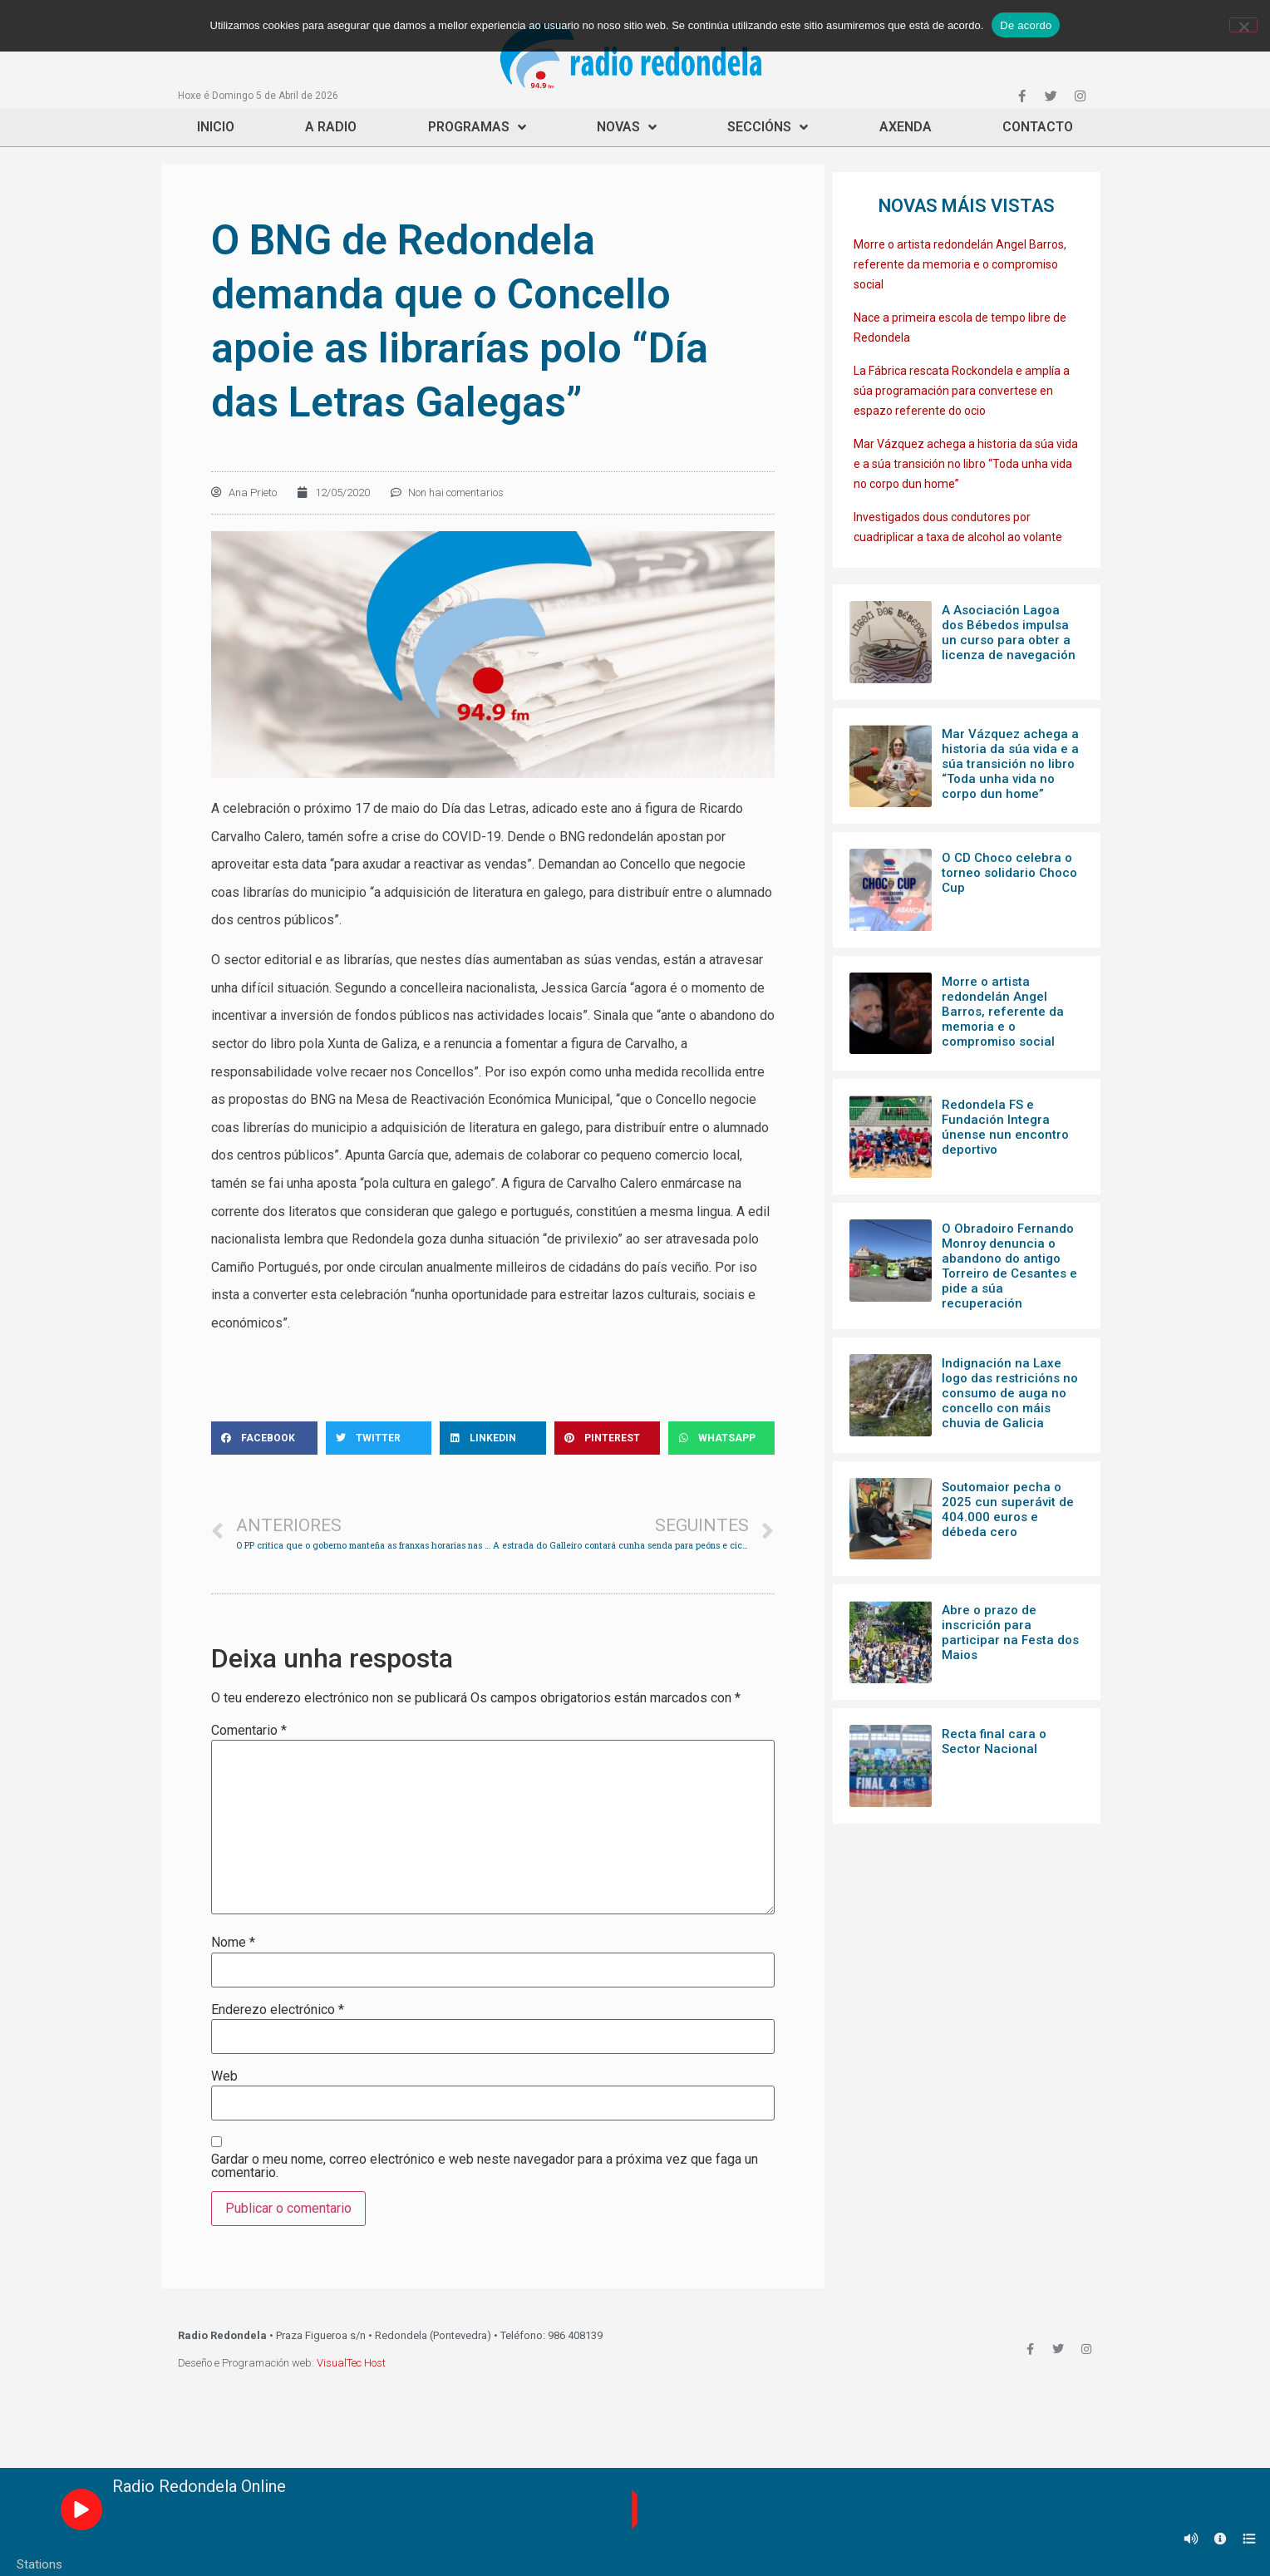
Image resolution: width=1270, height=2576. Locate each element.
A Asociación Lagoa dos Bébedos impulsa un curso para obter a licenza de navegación (1009, 632)
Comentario (249, 1730)
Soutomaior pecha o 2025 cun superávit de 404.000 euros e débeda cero (1008, 1509)
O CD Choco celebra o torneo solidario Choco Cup (1009, 872)
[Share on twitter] (379, 1438)
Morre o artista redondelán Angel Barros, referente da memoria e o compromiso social (960, 264)
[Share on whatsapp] (721, 1438)
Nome (233, 1942)
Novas (627, 127)
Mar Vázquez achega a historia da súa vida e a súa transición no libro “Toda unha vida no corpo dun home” (966, 463)
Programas (477, 127)
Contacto (1037, 127)
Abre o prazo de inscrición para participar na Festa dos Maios (1010, 1632)
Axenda (905, 127)
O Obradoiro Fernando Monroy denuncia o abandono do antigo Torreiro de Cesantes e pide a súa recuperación (1009, 1266)
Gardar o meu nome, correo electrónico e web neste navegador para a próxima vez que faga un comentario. (484, 2166)
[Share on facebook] (264, 1438)
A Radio (331, 127)
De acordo (1025, 25)
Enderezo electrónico (277, 2010)
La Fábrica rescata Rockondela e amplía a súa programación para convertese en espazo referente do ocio (962, 390)
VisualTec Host (351, 2363)
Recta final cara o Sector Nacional (994, 1741)
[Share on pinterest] (607, 1438)
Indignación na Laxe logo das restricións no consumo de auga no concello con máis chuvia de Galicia (1010, 1393)
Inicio (215, 127)
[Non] (1243, 24)
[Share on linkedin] (493, 1438)
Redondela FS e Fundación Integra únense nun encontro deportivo (1005, 1127)
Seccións (767, 127)
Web (224, 2076)
